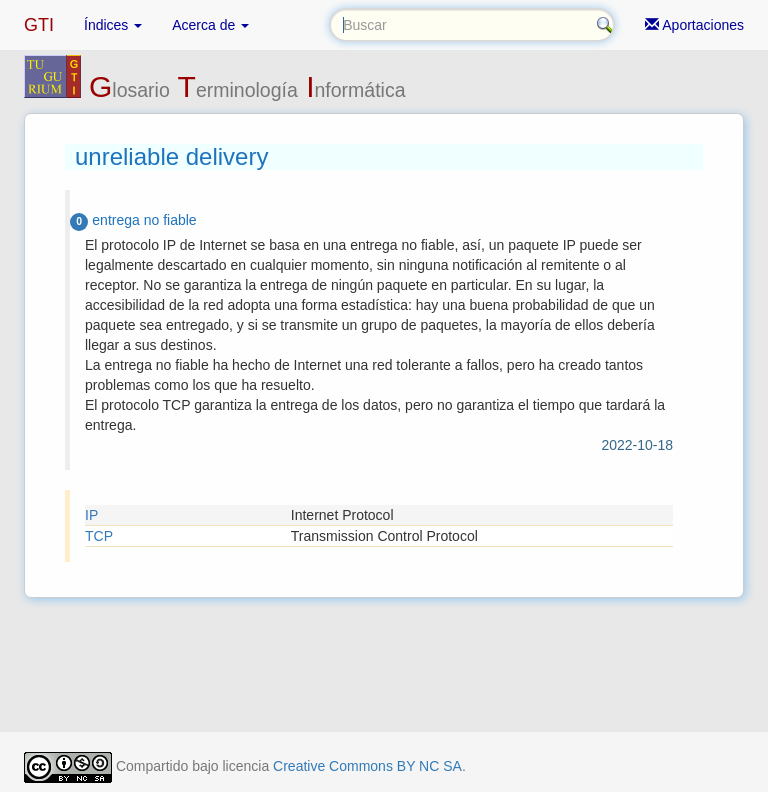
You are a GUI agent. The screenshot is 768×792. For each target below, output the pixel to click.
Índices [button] (113, 25)
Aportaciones (694, 25)
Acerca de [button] (210, 25)
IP (91, 515)
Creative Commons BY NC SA (367, 766)
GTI (39, 25)
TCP (99, 536)
